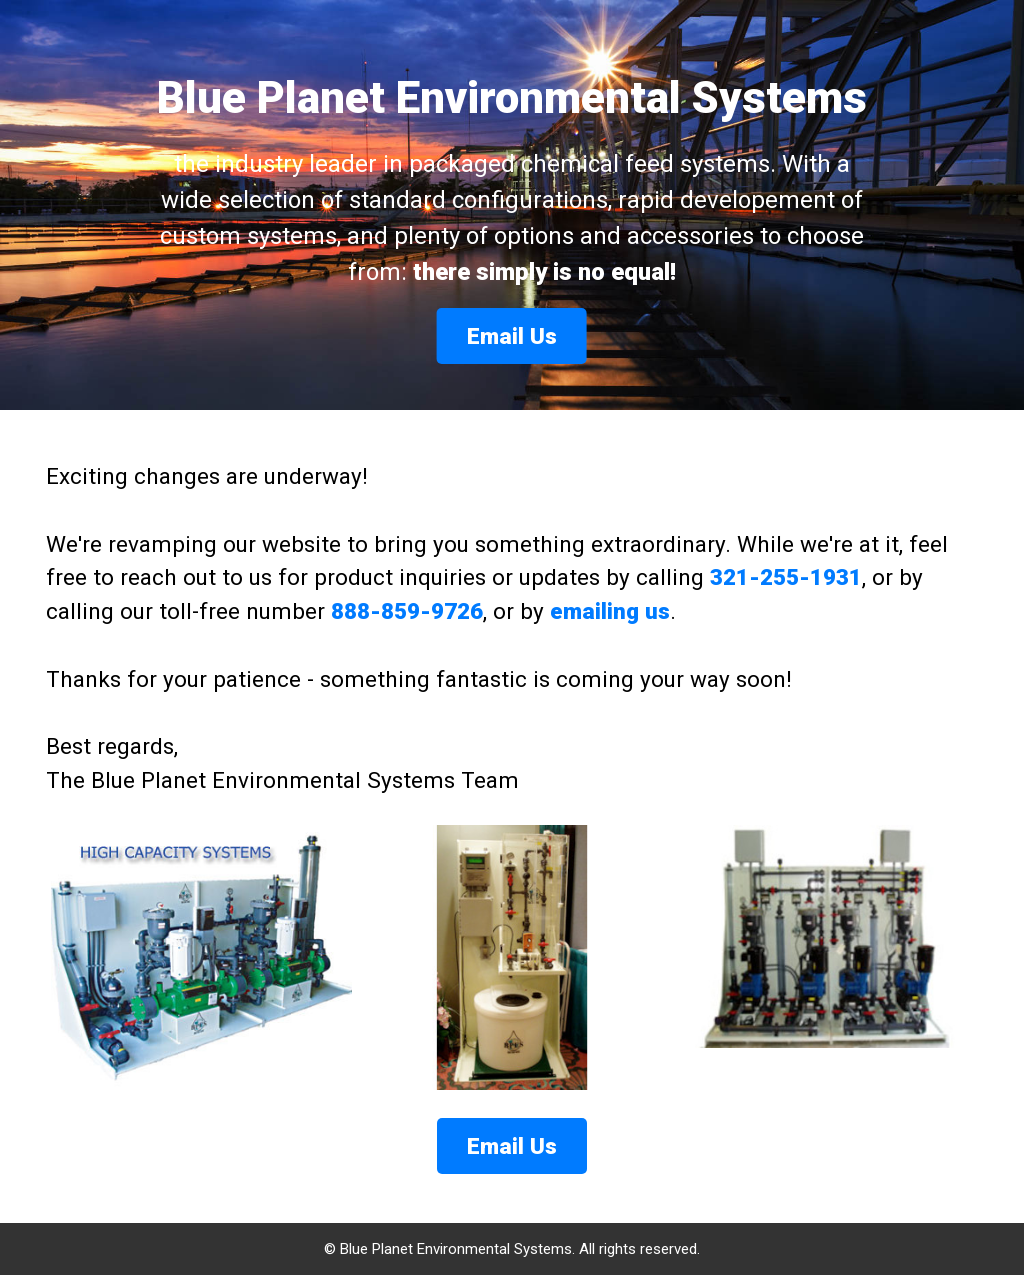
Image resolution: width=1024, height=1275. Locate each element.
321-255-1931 (786, 577)
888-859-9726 (407, 611)
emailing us (610, 611)
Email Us (512, 336)
